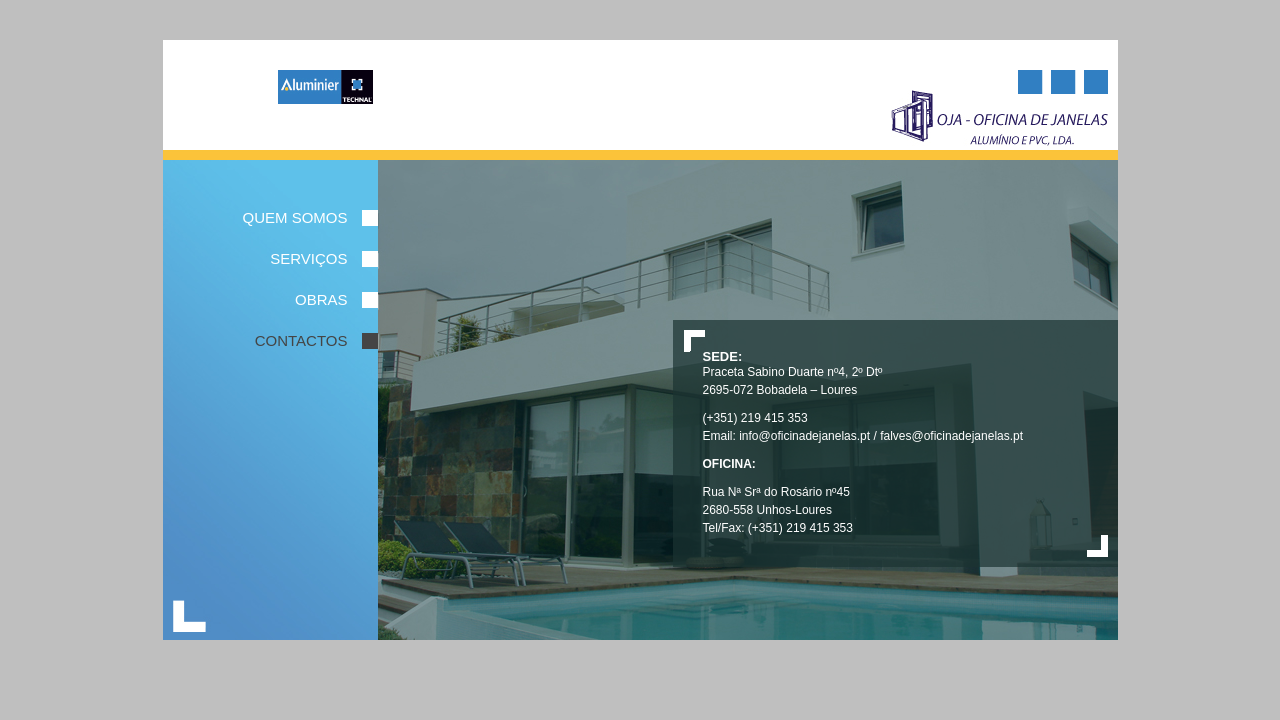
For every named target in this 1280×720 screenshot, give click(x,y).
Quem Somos (294, 218)
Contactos (301, 341)
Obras (321, 300)
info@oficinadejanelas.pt (804, 436)
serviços (308, 259)
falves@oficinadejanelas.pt (951, 436)
